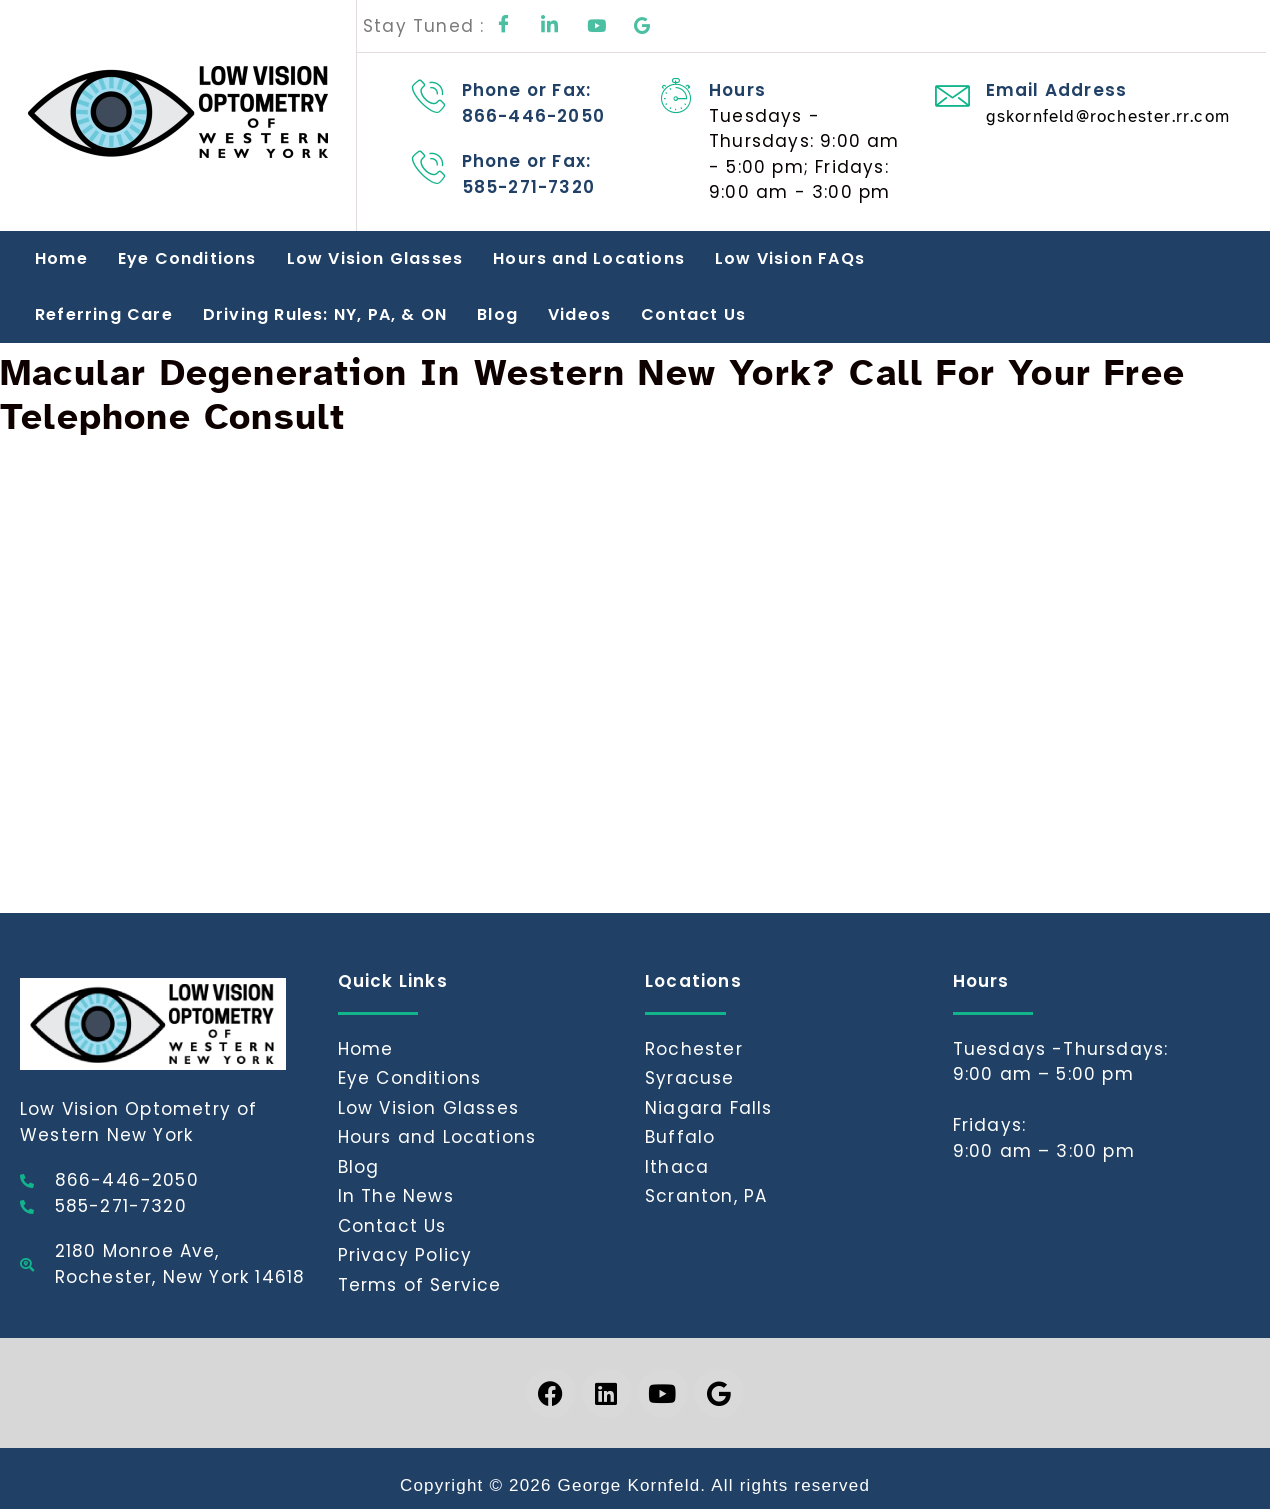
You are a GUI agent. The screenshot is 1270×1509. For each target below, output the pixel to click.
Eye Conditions (187, 258)
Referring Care (104, 314)
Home (61, 258)
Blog (497, 314)
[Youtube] (597, 26)
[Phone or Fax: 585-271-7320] (429, 166)
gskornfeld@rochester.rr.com (1108, 116)
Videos (579, 314)
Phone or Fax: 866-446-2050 (533, 103)
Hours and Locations (589, 258)
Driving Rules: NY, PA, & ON (325, 314)
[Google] (643, 26)
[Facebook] (504, 26)
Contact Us (693, 314)
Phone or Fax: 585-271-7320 (528, 174)
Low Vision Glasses (375, 258)
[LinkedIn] (551, 26)
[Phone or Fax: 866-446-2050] (429, 95)
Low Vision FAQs (790, 258)
